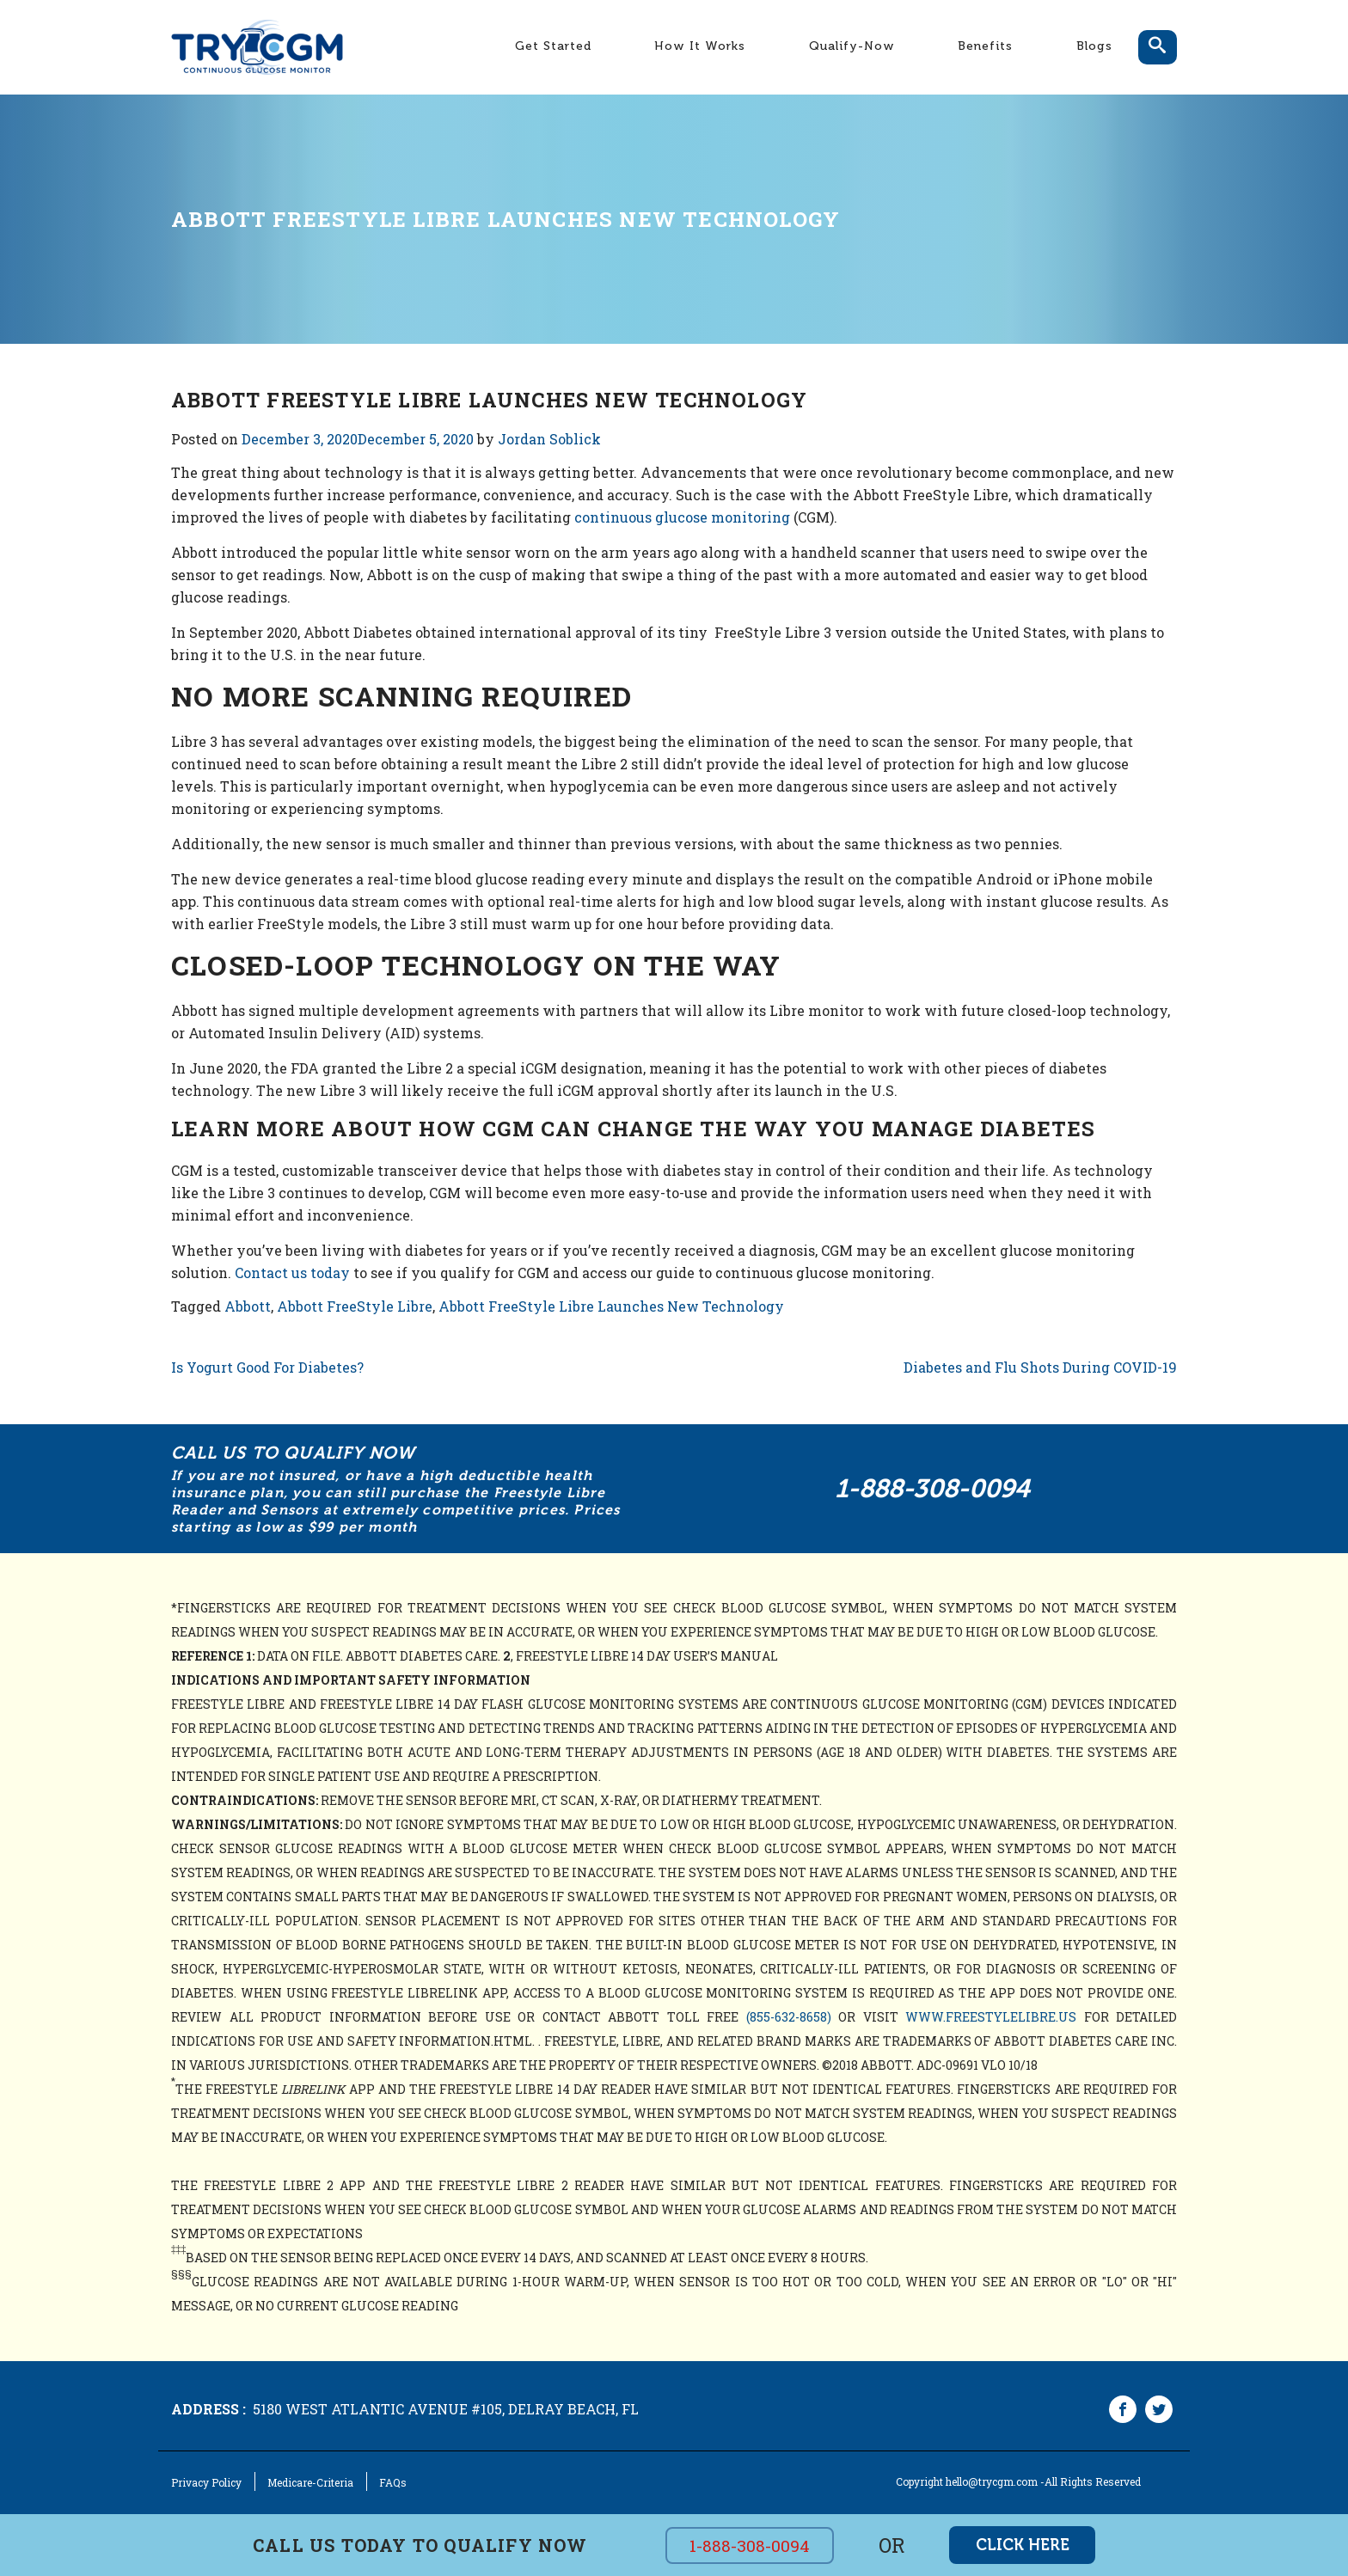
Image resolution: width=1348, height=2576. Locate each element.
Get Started (553, 46)
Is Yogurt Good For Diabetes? (267, 1367)
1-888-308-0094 (932, 1488)
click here (1022, 2545)
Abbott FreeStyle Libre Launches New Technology (611, 1306)
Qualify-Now (852, 46)
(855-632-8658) (788, 2017)
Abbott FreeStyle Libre (354, 1306)
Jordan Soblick (549, 439)
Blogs (1094, 46)
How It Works (699, 46)
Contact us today (292, 1273)
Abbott (247, 1306)
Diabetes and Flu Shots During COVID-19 (1040, 1367)
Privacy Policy (206, 2482)
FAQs (393, 2482)
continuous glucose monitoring (682, 517)
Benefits (985, 46)
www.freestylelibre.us (990, 2017)
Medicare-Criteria (310, 2482)
